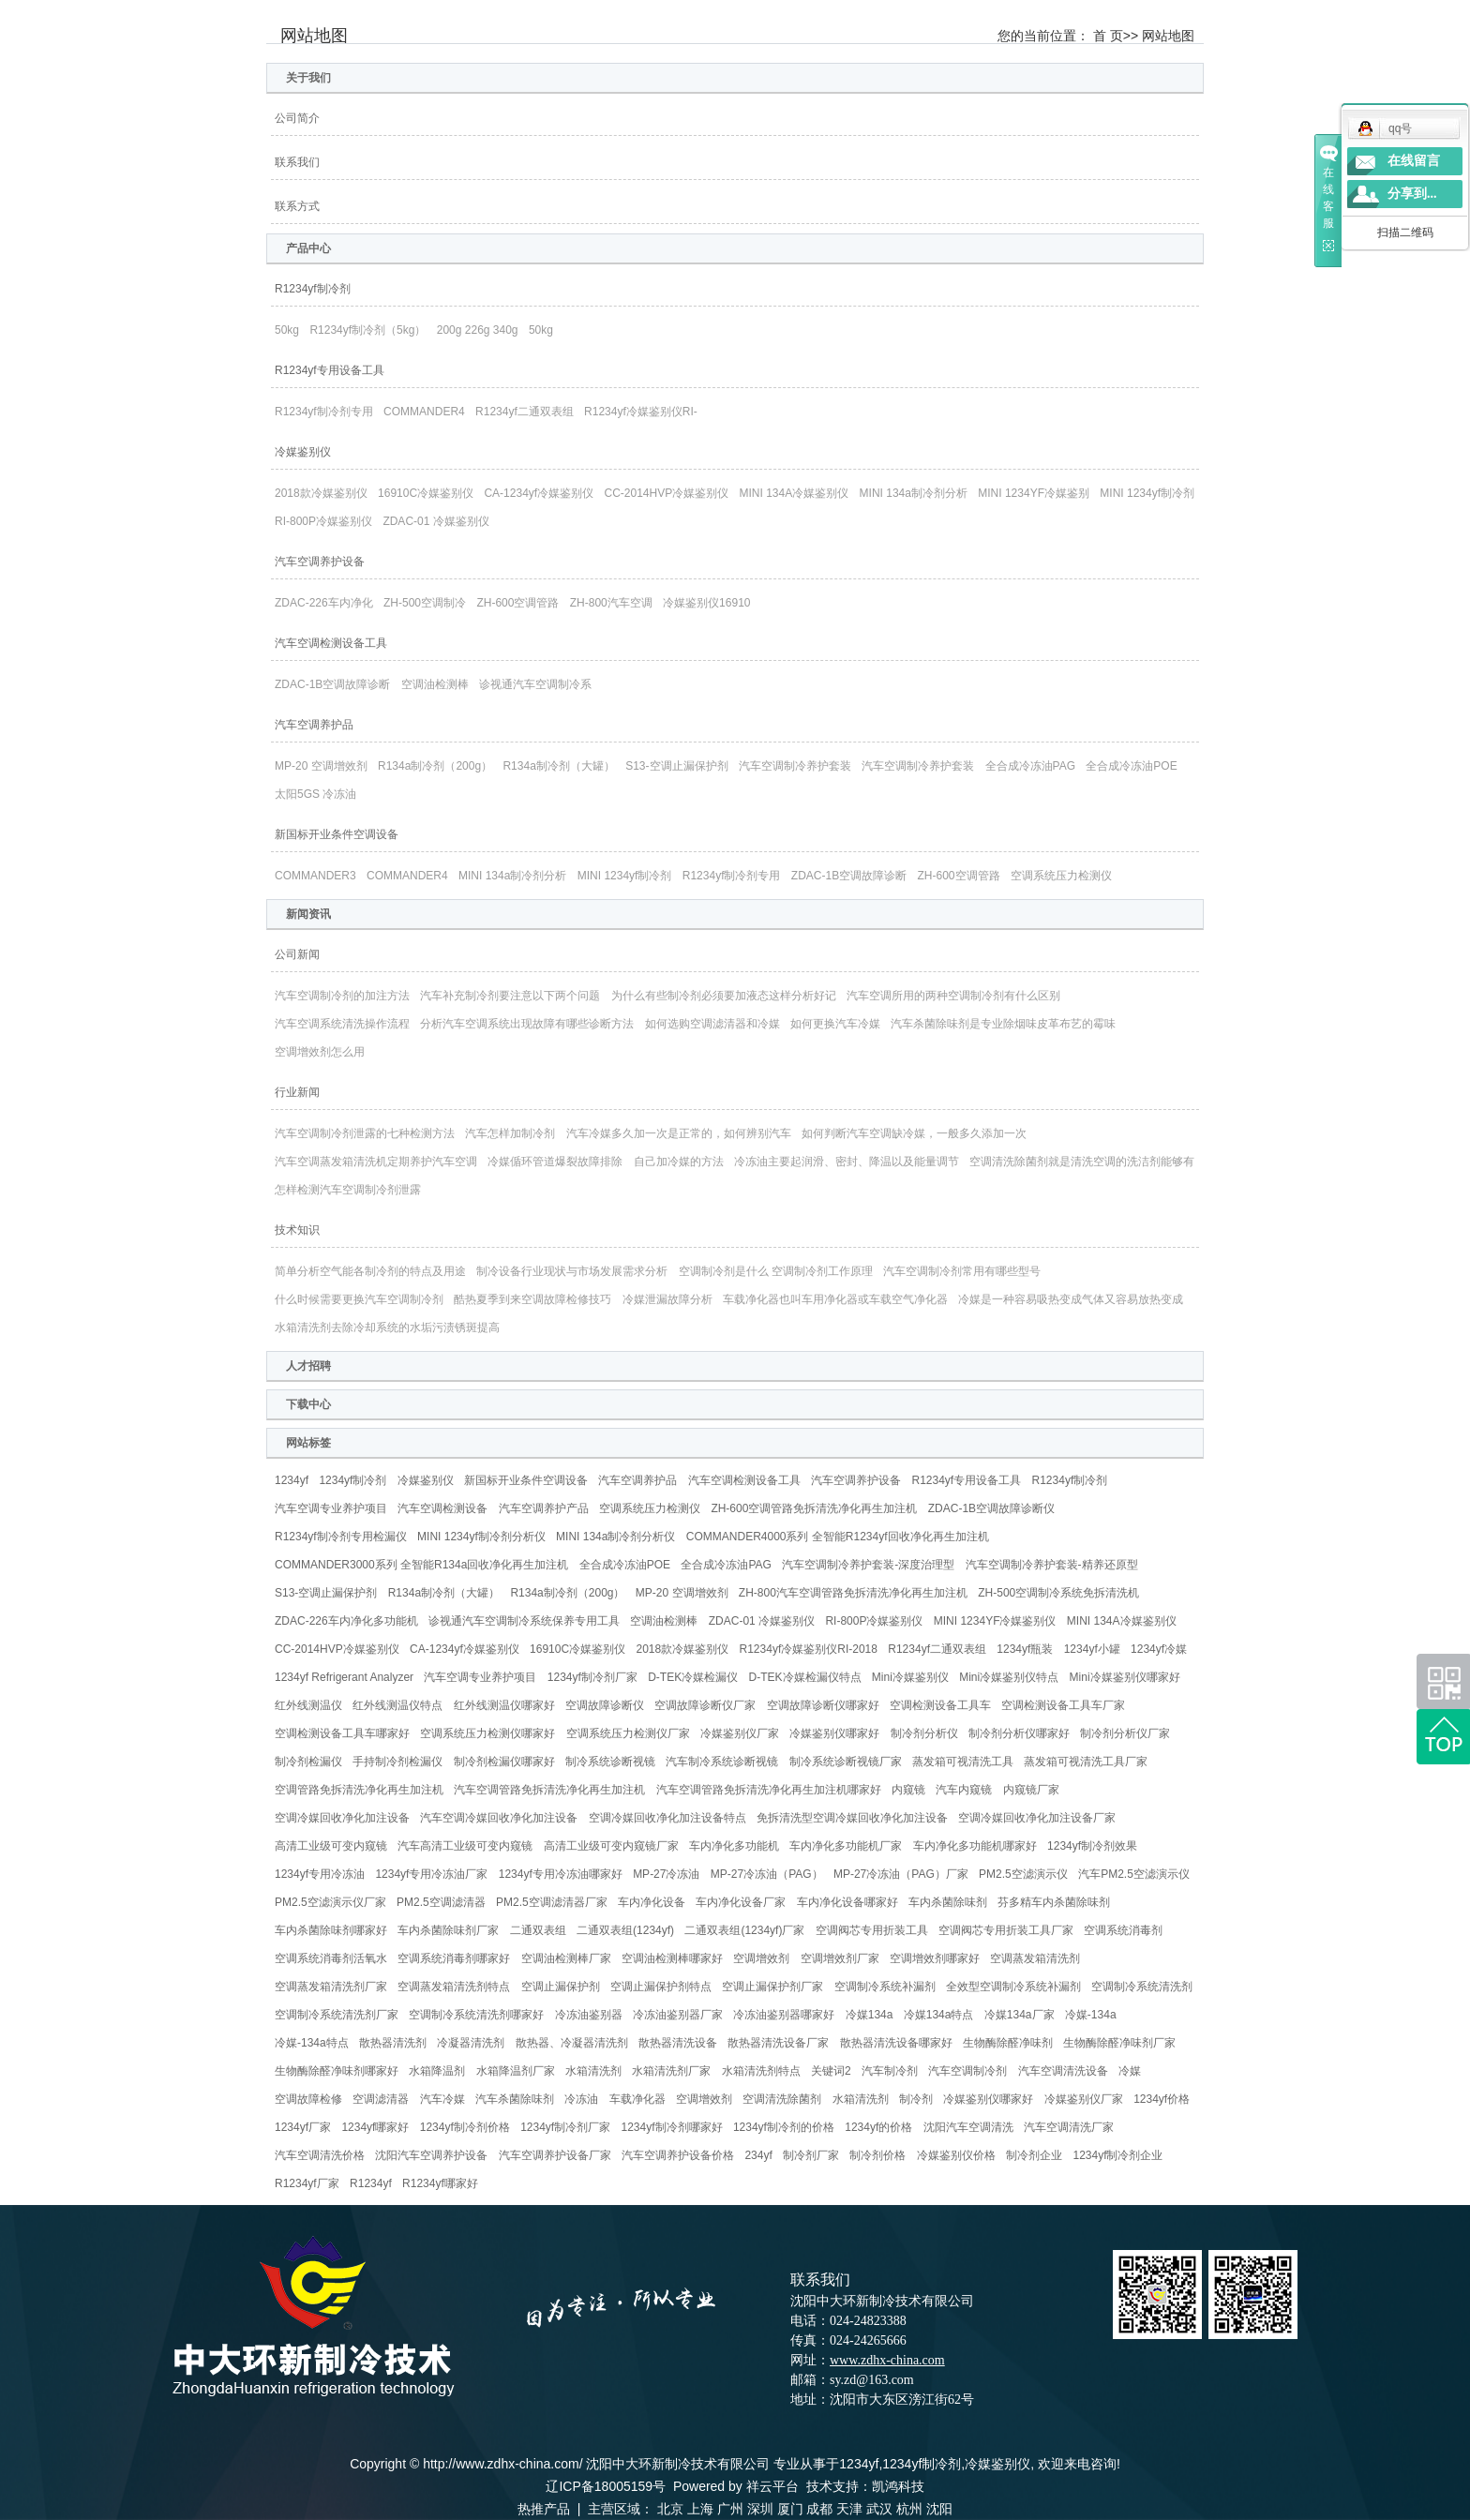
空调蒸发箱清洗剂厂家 (331, 1986)
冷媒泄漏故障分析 (667, 1299)
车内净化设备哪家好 (847, 1902)
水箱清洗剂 (593, 2071)
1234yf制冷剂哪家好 (672, 2127)
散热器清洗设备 (677, 2042)
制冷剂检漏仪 (308, 1761)
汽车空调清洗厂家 (1069, 2127)
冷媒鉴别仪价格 (956, 2155)
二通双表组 (538, 1930)
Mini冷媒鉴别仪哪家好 (1125, 1677)
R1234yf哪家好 (440, 2183)
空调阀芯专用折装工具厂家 (1005, 1930)
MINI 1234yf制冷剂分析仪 (481, 1536)
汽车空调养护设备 (320, 561)
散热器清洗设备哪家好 (896, 2042)
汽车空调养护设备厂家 (555, 2155)
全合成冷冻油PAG (1030, 765)
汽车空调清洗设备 (1063, 2071)
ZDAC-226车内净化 (324, 602)
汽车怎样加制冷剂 (510, 1133)
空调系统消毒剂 (1123, 1930)
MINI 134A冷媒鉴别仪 (794, 493)
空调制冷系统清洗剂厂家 (336, 2014)
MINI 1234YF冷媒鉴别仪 (995, 1621)
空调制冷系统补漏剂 (885, 1986)
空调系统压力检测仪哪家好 (487, 1733)
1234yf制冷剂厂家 (593, 1677)
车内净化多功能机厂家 (845, 1845)
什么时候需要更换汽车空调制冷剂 (359, 1299)
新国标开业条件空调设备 (336, 834)
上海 (700, 2508)
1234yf (291, 1480)
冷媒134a (869, 2014)
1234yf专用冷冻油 (320, 1874)
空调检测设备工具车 (940, 1705)
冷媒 (1129, 2071)
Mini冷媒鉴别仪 (910, 1677)
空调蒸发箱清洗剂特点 (454, 1986)
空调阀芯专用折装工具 (872, 1930)
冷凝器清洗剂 (470, 2042)
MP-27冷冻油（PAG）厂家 (900, 1874)
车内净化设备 (651, 1902)
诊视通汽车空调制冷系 (535, 684)
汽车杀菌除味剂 (514, 2099)
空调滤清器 (380, 2099)
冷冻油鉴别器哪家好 (783, 2014)
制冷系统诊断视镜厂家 (845, 1761)
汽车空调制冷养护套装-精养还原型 (1052, 1564)
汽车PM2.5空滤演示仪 (1134, 1874)
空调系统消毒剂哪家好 (454, 1958)
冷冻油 (581, 2099)
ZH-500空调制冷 (424, 602)
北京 (670, 2508)
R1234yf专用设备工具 (329, 370)
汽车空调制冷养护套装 (795, 765)
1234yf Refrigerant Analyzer (344, 1677)
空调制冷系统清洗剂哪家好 (476, 2014)
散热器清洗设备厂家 (778, 2042)
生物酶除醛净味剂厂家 (1119, 2042)
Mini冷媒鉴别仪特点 (1008, 1677)
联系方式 (297, 206)
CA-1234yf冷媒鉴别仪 (538, 493)
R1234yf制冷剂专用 (324, 411)
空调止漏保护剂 (560, 1986)
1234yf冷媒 (1159, 1649)
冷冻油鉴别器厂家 (678, 2014)
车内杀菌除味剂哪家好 (331, 1930)
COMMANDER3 (315, 875)
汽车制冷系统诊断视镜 (722, 1761)
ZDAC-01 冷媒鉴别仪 (435, 521)
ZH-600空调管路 (517, 602)
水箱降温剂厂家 (515, 2071)
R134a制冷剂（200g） (435, 765)
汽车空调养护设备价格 (678, 2155)
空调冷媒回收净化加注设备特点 (667, 1817)
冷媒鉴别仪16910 (706, 602)
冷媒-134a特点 (312, 2042)
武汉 (879, 2508)
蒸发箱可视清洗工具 (962, 1761)
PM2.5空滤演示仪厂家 (330, 1902)
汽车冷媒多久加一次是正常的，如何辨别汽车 (678, 1133)
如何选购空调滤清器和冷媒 (712, 1023)
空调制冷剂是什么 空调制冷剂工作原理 (776, 1271)
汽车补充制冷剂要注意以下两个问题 (510, 995)
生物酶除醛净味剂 (1008, 2042)
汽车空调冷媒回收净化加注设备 (499, 1817)
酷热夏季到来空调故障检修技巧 (532, 1299)
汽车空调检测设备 (443, 1508)
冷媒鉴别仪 (303, 451)
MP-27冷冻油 (666, 1874)
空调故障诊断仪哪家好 (823, 1705)
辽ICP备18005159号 (606, 2486)
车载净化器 (637, 2099)
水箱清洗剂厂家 (671, 2071)
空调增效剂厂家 (840, 1958)
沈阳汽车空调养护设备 (431, 2155)
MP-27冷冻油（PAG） (767, 1874)
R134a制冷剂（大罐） (558, 765)
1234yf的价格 (878, 2127)
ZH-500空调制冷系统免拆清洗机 (1058, 1592)
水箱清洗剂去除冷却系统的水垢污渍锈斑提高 (387, 1327)
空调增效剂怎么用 (320, 1051)
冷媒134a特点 (939, 2014)
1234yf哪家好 (375, 2127)
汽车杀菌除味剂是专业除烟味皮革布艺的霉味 (1003, 1023)
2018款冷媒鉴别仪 (321, 493)
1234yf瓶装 (1025, 1649)
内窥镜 (908, 1789)
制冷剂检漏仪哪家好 (504, 1761)
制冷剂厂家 (811, 2155)
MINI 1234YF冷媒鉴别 (1033, 493)
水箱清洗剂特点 (761, 2071)
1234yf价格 (1161, 2099)
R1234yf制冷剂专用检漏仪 (341, 1536)
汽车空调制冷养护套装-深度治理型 (868, 1564)
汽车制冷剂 (890, 2071)
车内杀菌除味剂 (947, 1902)
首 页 (1108, 35)
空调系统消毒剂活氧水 (331, 1958)
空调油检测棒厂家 (566, 1958)
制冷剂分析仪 (924, 1733)
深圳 (760, 2508)
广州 (730, 2508)
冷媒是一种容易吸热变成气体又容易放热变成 (1070, 1299)
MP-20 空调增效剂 (321, 765)
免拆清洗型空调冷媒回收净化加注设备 (852, 1817)
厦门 (790, 2508)
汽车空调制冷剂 (967, 2071)
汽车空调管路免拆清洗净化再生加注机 (549, 1789)
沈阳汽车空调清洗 (968, 2127)
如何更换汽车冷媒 (835, 1023)
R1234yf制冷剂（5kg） (367, 330)
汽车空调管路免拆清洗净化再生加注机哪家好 (768, 1789)
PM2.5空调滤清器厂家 (552, 1902)
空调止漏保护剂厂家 (772, 1986)
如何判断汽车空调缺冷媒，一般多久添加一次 (914, 1133)
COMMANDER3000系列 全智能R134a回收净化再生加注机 (421, 1564)
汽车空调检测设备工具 (331, 643)
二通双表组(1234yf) (625, 1930)
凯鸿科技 (898, 2486)
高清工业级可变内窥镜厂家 (611, 1845)
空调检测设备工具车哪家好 (342, 1733)
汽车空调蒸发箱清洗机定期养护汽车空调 (376, 1161)
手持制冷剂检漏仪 (397, 1761)
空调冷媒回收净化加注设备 (342, 1817)
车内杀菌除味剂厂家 (448, 1930)
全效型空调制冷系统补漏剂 (1013, 1986)
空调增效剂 (761, 1958)
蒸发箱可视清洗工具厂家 (1086, 1761)
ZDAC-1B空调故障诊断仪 (991, 1508)
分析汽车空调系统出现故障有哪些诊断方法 (527, 1023)
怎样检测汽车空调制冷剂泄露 (348, 1189)
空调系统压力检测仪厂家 (628, 1733)
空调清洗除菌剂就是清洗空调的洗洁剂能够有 (1081, 1161)
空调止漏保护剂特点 (661, 1986)
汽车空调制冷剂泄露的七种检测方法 (365, 1133)
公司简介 (297, 118)
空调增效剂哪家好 (935, 1958)
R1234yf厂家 (307, 2183)
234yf (758, 2155)
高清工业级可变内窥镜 (331, 1845)
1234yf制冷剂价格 (465, 2127)
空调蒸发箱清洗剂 (1035, 1958)
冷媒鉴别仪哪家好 (834, 1733)
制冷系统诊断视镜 (610, 1761)
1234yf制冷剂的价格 (783, 2127)
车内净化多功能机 (734, 1845)
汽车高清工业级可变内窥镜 (465, 1845)
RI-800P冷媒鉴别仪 (323, 521)
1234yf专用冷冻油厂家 (431, 1874)
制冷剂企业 (1034, 2155)
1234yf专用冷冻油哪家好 (560, 1874)
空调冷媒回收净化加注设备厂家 (1037, 1817)
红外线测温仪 (308, 1705)
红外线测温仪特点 (397, 1705)
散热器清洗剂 (393, 2042)
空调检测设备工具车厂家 (1063, 1705)
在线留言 (1414, 161)
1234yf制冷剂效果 (1092, 1845)
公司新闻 (297, 954)
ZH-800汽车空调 (611, 602)
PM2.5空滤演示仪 (1023, 1874)
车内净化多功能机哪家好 (975, 1845)
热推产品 (544, 2508)
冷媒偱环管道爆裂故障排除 (555, 1161)
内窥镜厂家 (1031, 1789)
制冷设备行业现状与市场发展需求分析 (572, 1271)
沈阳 (939, 2508)
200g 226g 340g (477, 330)
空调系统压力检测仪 (1061, 875)
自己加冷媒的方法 (679, 1161)
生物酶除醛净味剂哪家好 (336, 2071)
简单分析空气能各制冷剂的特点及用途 (370, 1271)
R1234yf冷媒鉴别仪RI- (641, 411)
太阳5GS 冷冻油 (315, 794)
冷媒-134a (1091, 2014)
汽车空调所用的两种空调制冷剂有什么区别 (953, 995)
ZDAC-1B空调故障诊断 (332, 684)
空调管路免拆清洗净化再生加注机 (359, 1789)
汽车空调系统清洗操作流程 (342, 1023)
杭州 (909, 2508)
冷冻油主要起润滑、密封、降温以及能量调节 (846, 1161)
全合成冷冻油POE (1131, 765)
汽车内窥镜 (964, 1789)
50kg (287, 330)
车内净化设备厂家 (741, 1902)
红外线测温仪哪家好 (504, 1705)
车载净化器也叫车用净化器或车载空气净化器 (835, 1299)
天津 (849, 2508)
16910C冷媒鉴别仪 (425, 493)
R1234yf (371, 2183)
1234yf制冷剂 (352, 1480)
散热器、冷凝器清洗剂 (572, 2042)
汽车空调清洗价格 (320, 2155)
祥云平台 (772, 2486)
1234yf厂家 (303, 2127)
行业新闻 (297, 1092)
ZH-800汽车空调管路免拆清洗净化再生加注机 (853, 1592)
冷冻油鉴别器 (588, 2014)
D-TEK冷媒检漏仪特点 (805, 1677)
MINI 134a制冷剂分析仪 (615, 1536)
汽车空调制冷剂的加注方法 (342, 995)
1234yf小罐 (1092, 1649)
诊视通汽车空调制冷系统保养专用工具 (524, 1621)
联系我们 (297, 162)
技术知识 (297, 1230)
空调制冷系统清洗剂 (1141, 1986)
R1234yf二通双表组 (524, 411)
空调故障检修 (308, 2099)
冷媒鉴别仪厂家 (739, 1733)
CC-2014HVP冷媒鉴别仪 (666, 493)
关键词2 (831, 2071)
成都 (819, 2508)
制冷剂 (916, 2099)
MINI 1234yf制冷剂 (1147, 493)
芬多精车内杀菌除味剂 (1054, 1902)
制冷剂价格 (877, 2155)
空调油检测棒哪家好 (672, 1958)
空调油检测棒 (435, 684)
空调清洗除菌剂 (781, 2099)
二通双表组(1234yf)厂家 (744, 1930)
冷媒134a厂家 (1019, 2014)
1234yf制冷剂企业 (1117, 2155)
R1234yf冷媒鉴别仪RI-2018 (809, 1649)
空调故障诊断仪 (604, 1705)
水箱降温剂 (437, 2071)
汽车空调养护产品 (544, 1508)
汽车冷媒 (442, 2099)
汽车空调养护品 (314, 724)
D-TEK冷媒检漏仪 (693, 1677)
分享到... (1412, 194)
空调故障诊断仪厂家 (705, 1705)
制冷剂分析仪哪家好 (1019, 1733)
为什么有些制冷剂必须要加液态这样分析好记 (723, 995)
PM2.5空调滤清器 (441, 1902)
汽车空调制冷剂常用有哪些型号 (962, 1271)
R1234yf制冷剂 (313, 288)
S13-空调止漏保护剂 (676, 765)
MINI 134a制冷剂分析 (914, 493)
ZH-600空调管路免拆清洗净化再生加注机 (814, 1508)
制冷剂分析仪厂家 (1125, 1733)
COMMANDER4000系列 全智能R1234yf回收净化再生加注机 (837, 1536)
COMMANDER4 (424, 411)
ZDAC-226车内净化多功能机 (346, 1621)
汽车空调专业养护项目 (331, 1508)
